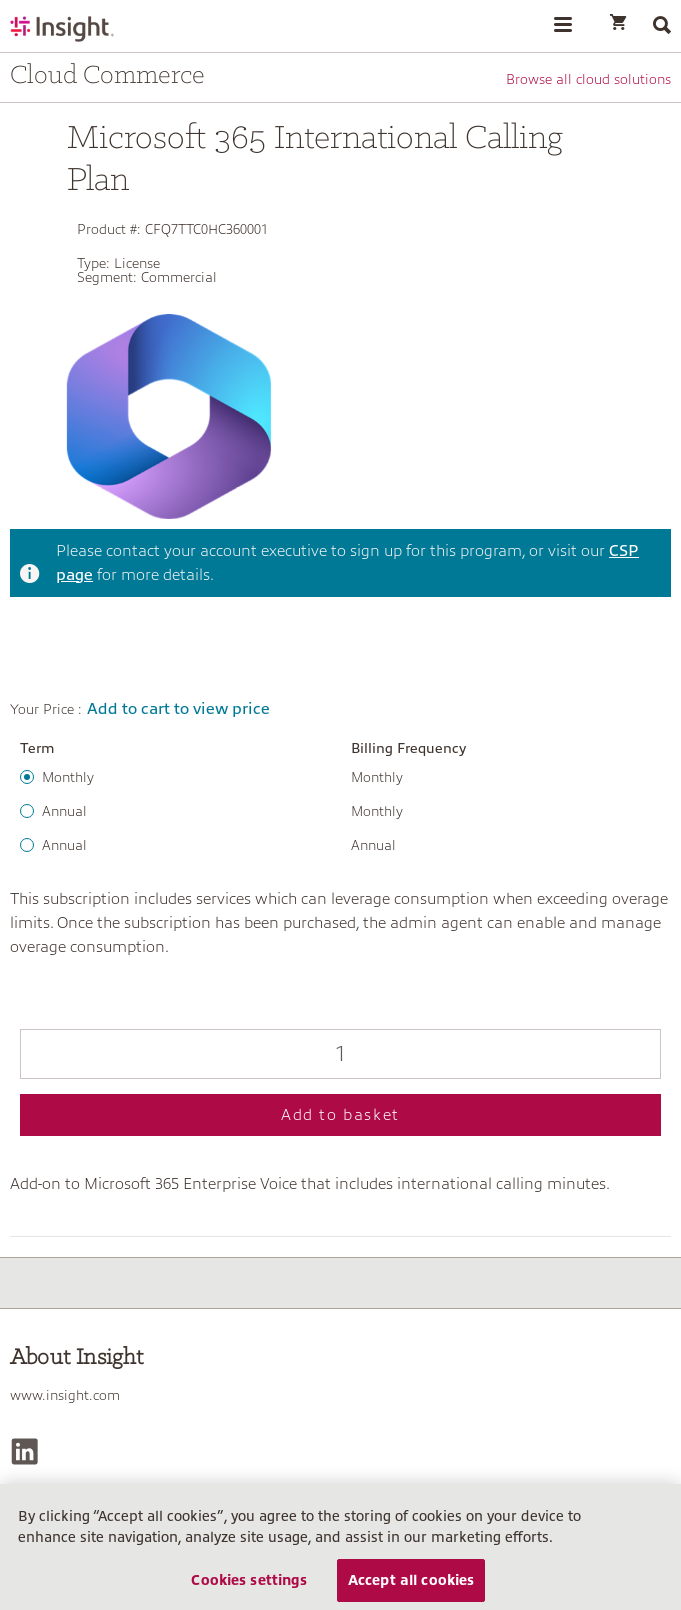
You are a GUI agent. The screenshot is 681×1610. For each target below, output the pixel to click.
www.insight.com (65, 1395)
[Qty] (340, 1054)
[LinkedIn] (24, 1451)
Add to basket (340, 1115)
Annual (64, 811)
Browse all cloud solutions (588, 79)
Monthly (68, 777)
